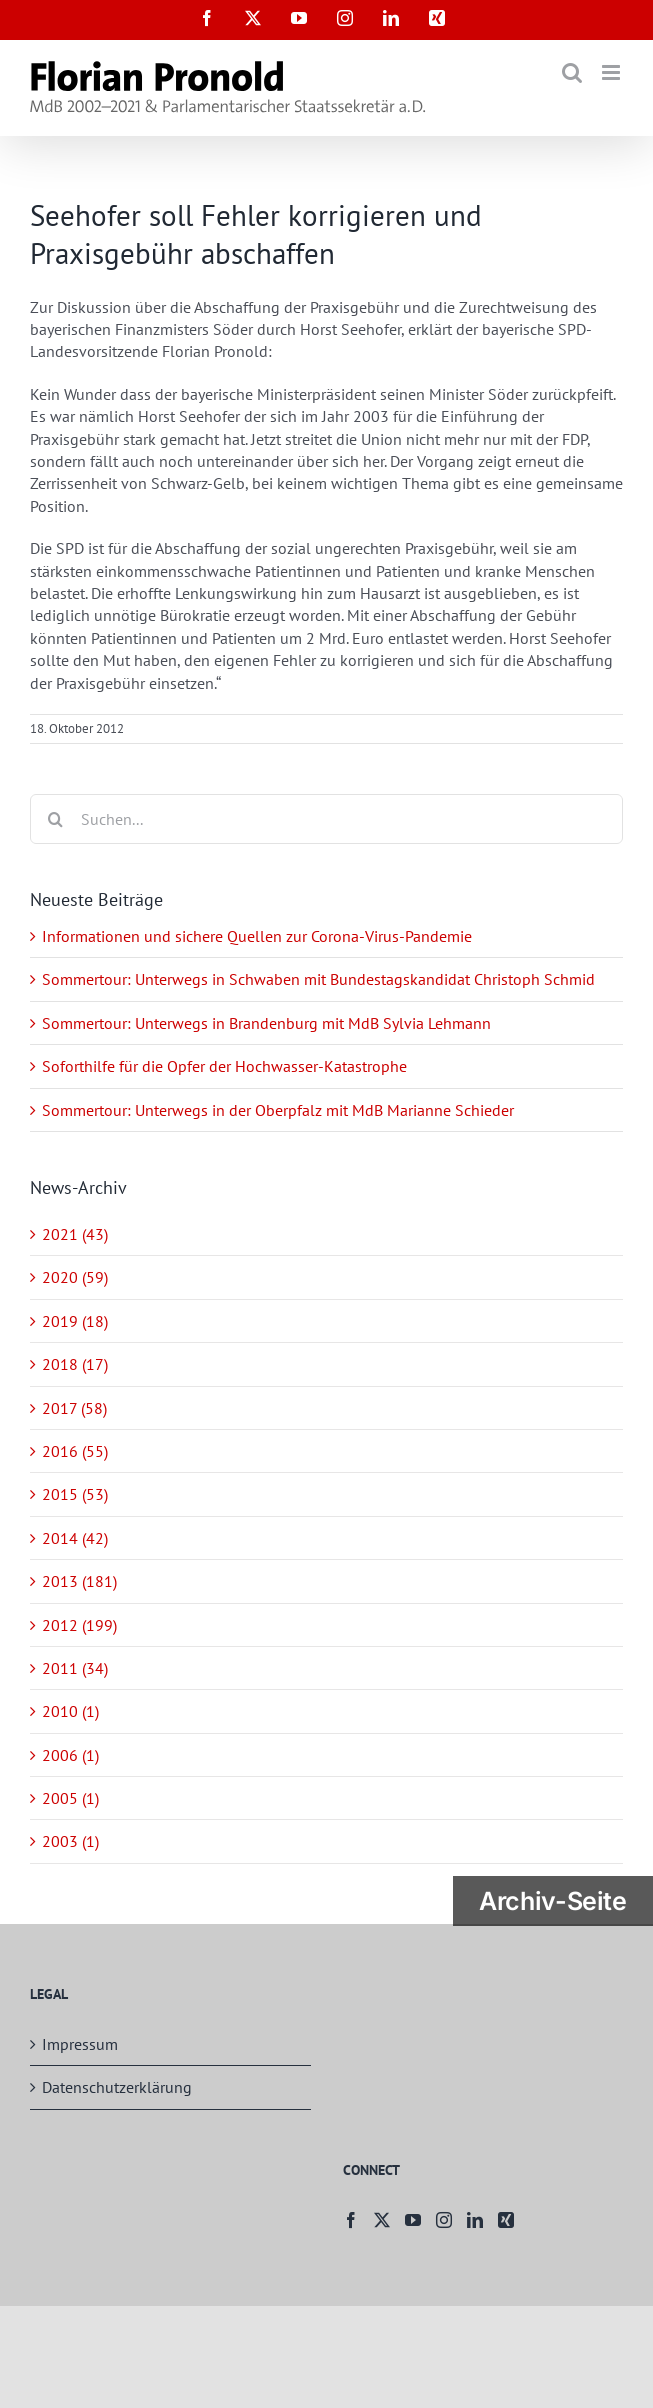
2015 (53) (75, 1494)
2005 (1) (70, 1798)
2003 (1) (70, 1841)
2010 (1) (70, 1711)
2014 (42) (75, 1538)
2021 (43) (75, 1234)
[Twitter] (382, 2220)
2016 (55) (75, 1451)
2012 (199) (79, 1625)
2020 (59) (75, 1277)
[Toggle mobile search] (572, 72)
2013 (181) (79, 1581)
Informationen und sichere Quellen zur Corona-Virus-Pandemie (257, 936)
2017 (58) (74, 1408)
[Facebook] (351, 2220)
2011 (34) (75, 1668)
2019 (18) (75, 1321)
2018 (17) (75, 1364)
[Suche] (55, 819)
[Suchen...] (326, 819)
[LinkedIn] (475, 2220)
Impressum (80, 2044)
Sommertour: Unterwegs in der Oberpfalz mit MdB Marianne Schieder (278, 1110)
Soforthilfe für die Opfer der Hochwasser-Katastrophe (224, 1066)
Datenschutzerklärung (117, 2087)
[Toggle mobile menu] (612, 72)
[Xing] (506, 2220)
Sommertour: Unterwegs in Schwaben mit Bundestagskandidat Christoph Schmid (318, 979)
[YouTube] (413, 2220)
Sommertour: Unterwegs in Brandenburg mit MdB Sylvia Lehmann (266, 1023)
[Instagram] (444, 2220)
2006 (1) (70, 1755)
